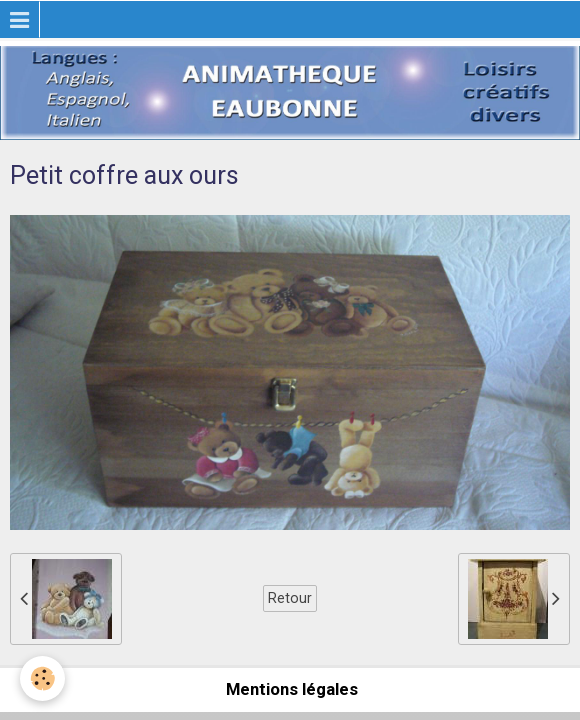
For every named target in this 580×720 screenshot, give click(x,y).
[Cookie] (42, 678)
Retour (290, 598)
